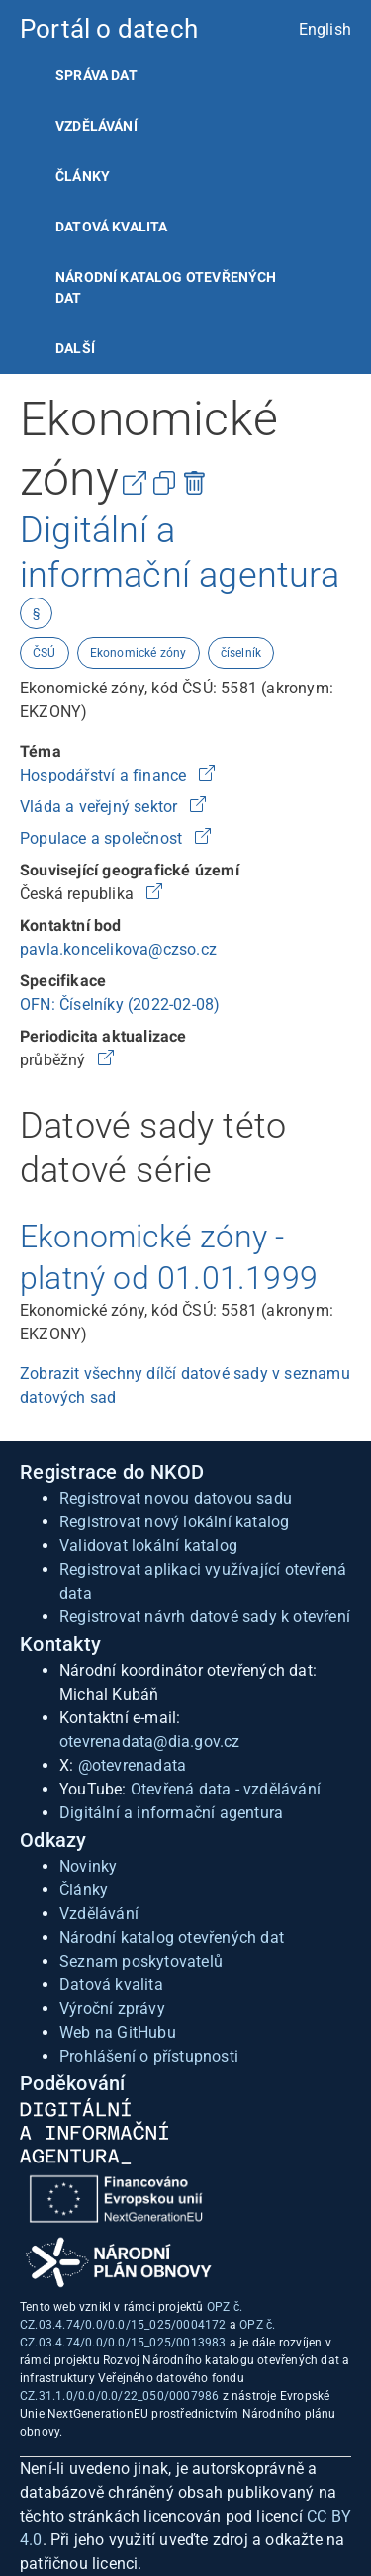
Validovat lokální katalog (148, 1545)
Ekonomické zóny (138, 653)
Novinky (88, 1866)
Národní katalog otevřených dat (171, 1937)
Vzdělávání (96, 126)
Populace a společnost (103, 838)
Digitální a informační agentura (171, 1812)
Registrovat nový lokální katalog (174, 1522)
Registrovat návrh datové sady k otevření (204, 1617)
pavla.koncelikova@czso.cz (118, 949)
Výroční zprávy (112, 2008)
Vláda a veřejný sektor (101, 806)
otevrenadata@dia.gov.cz (149, 1741)
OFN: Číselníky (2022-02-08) (120, 1004)
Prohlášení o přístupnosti (148, 2056)
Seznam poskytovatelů (141, 1961)
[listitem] (185, 75)
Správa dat (96, 75)
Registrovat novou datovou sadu (175, 1498)
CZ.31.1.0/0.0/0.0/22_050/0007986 (119, 2396)
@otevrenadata (132, 1765)
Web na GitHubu (117, 2032)
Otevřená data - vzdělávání (226, 1789)
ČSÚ (44, 653)
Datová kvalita (111, 226)
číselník (241, 653)
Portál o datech (109, 29)
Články (82, 176)
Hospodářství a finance (105, 775)
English (325, 29)
